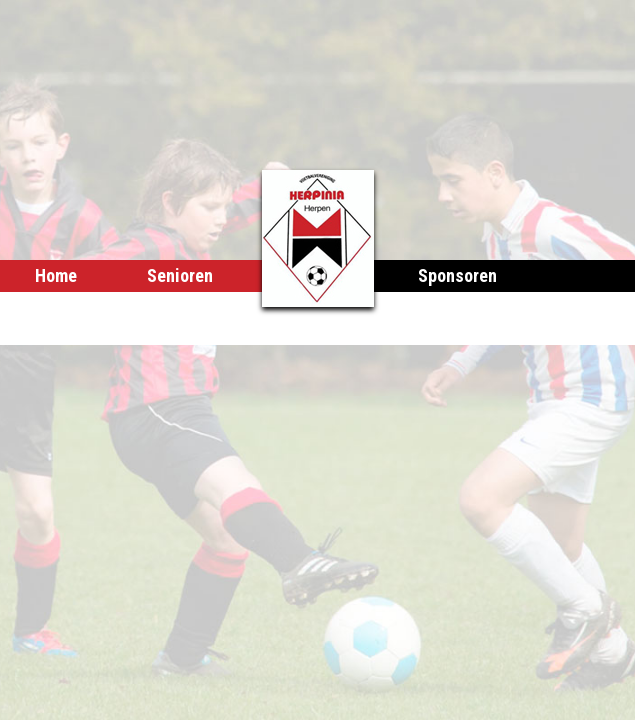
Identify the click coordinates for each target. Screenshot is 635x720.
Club (222, 307)
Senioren (180, 275)
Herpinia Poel (85, 307)
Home (56, 275)
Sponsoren (457, 275)
